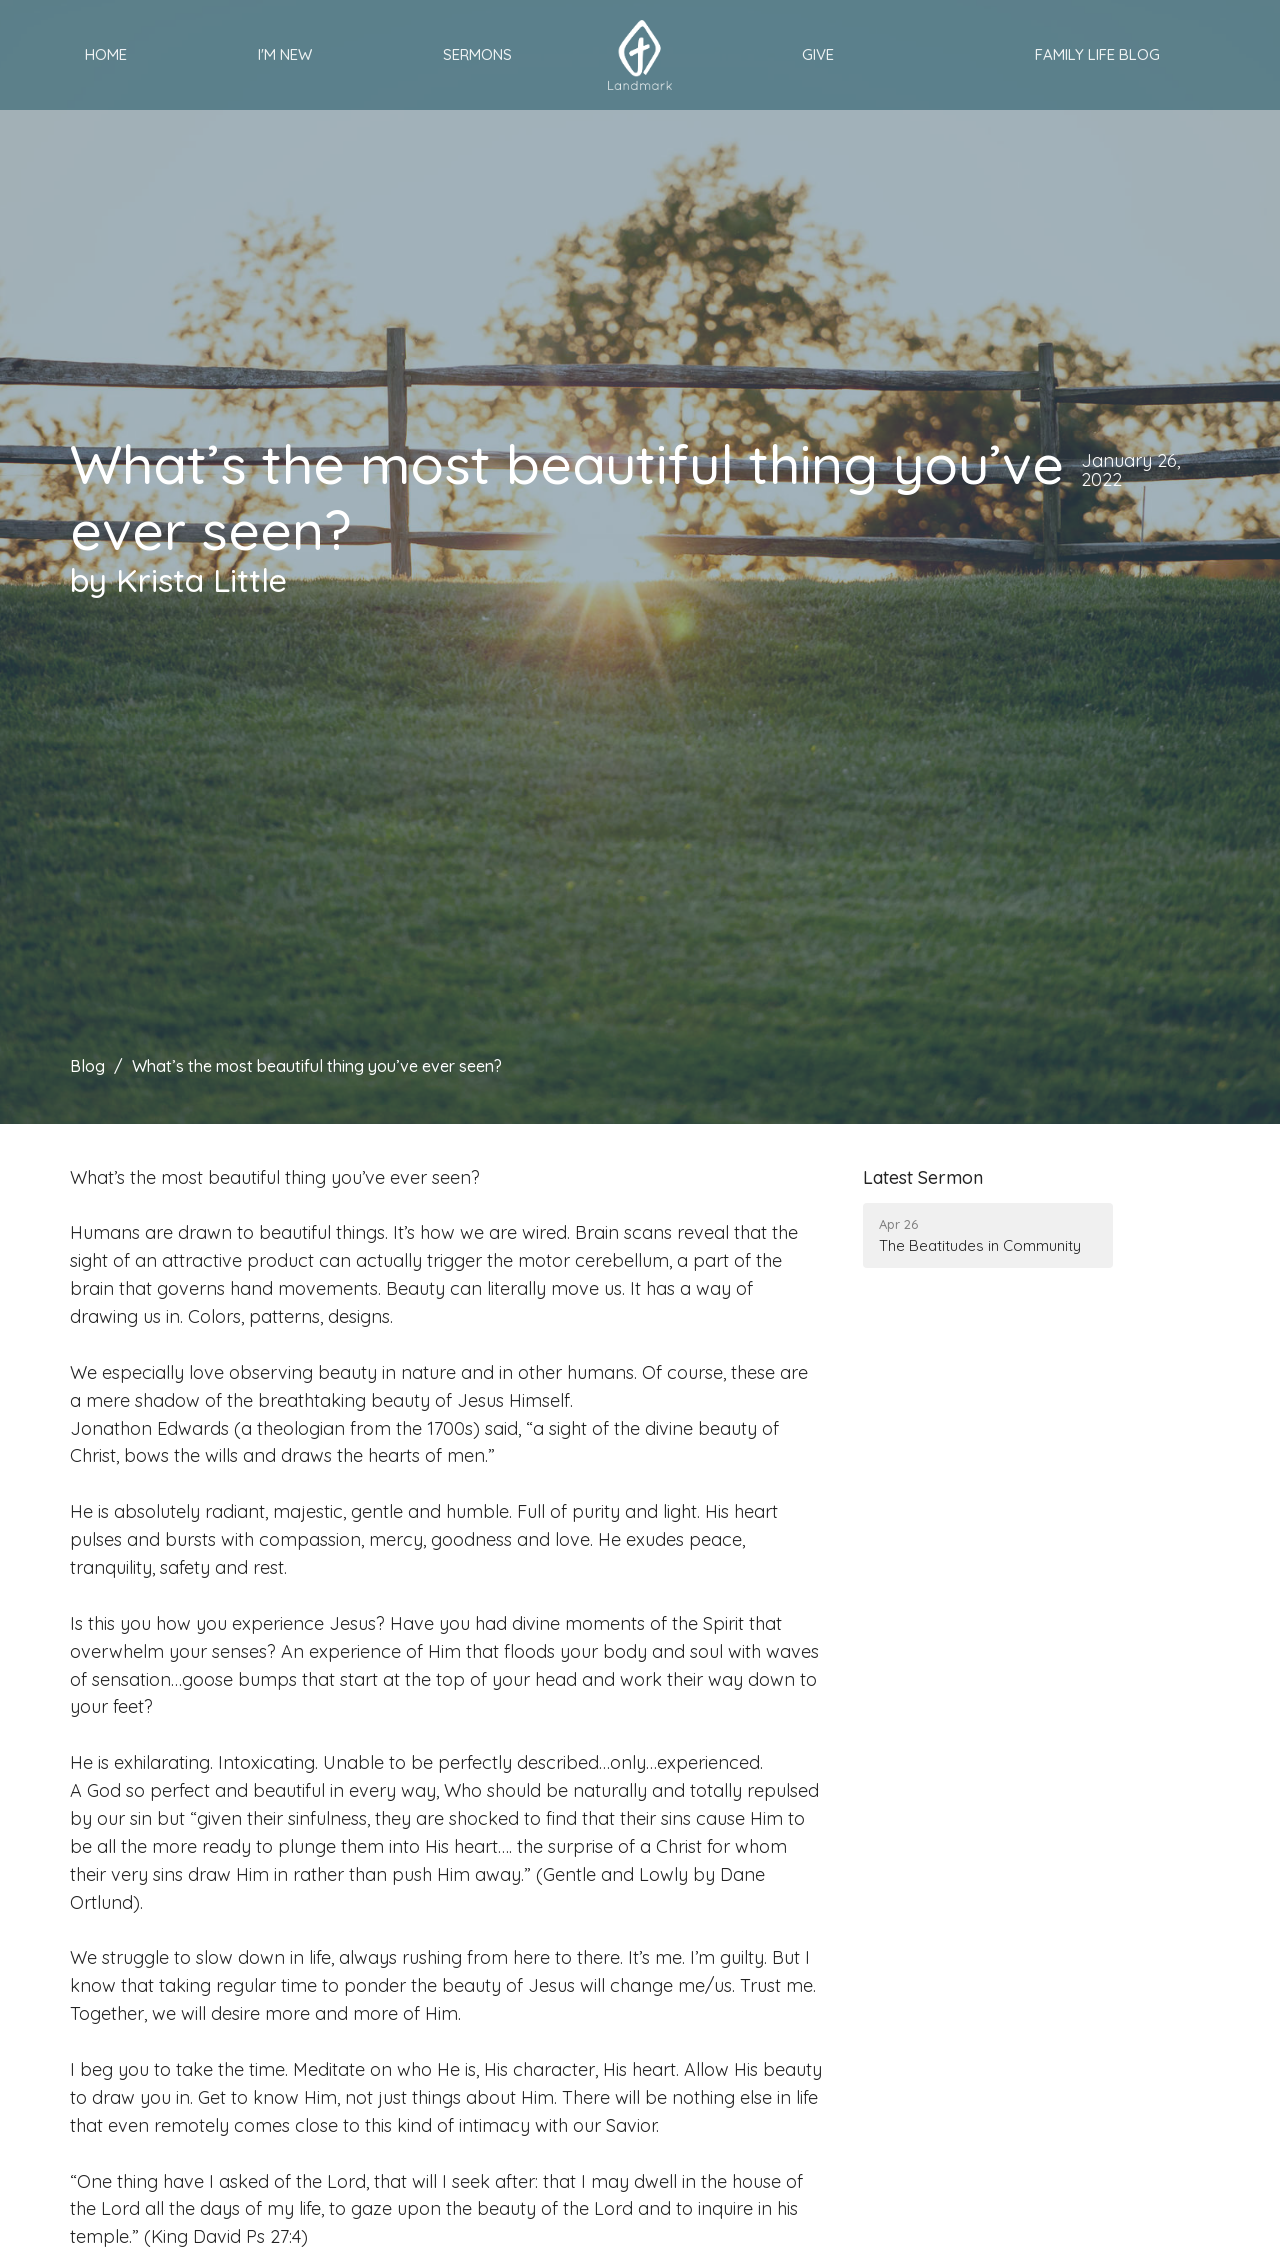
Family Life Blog (1097, 54)
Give (818, 54)
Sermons (477, 54)
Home (106, 54)
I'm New (285, 54)
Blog (87, 1066)
